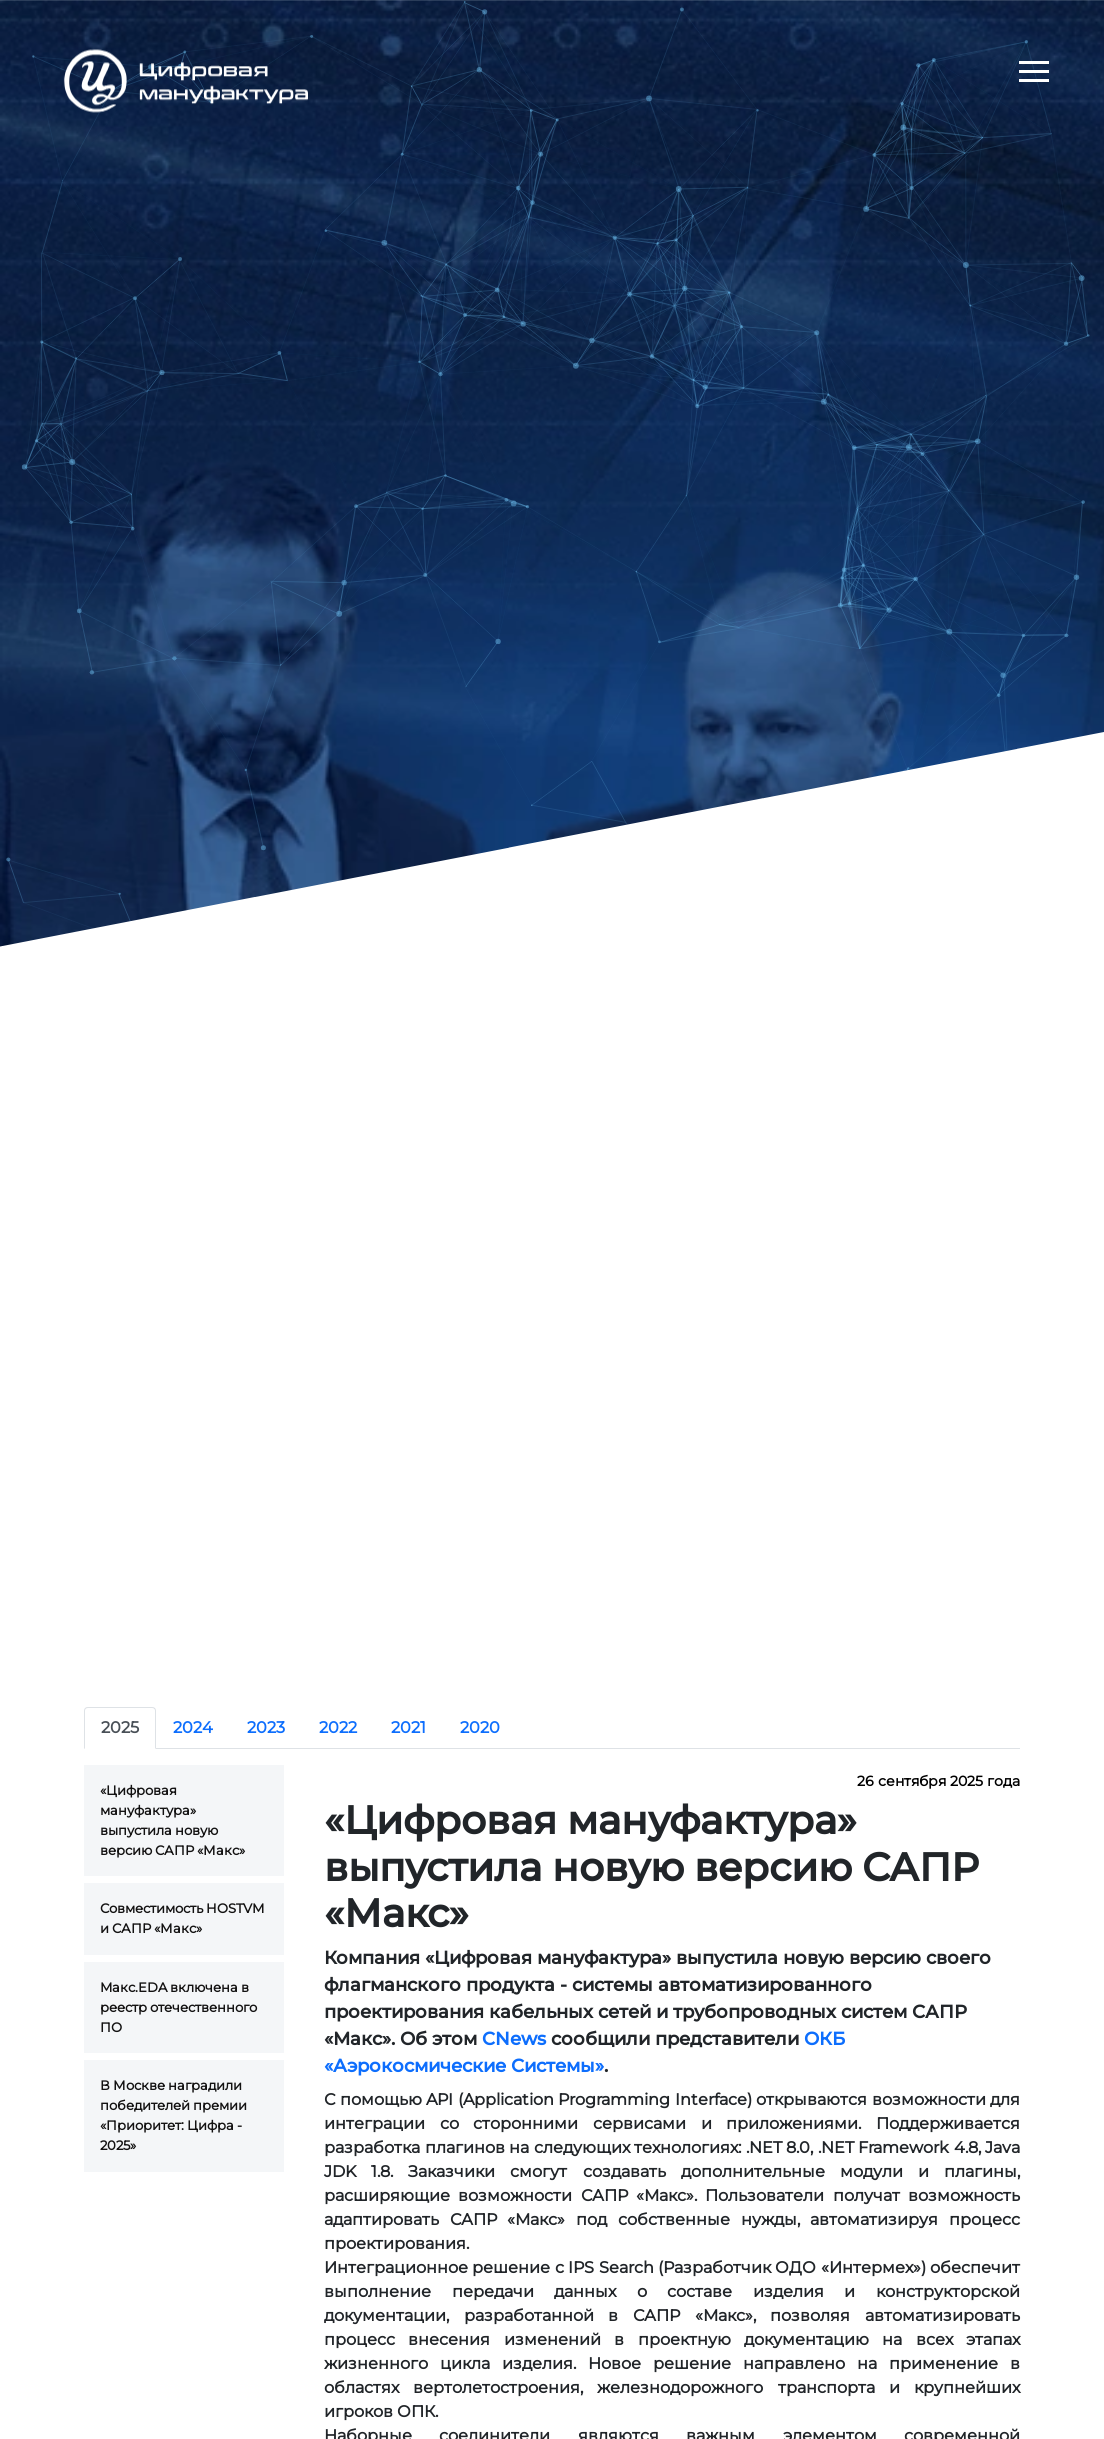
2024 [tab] (193, 1727)
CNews (514, 2039)
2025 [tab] (120, 1727)
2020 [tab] (480, 1727)
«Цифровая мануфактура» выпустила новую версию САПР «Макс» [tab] (172, 1819)
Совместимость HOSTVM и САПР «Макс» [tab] (182, 1918)
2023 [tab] (266, 1727)
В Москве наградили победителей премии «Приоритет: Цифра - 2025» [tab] (173, 2114)
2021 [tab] (408, 1727)
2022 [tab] (338, 1727)
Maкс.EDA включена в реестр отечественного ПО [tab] (178, 2007)
